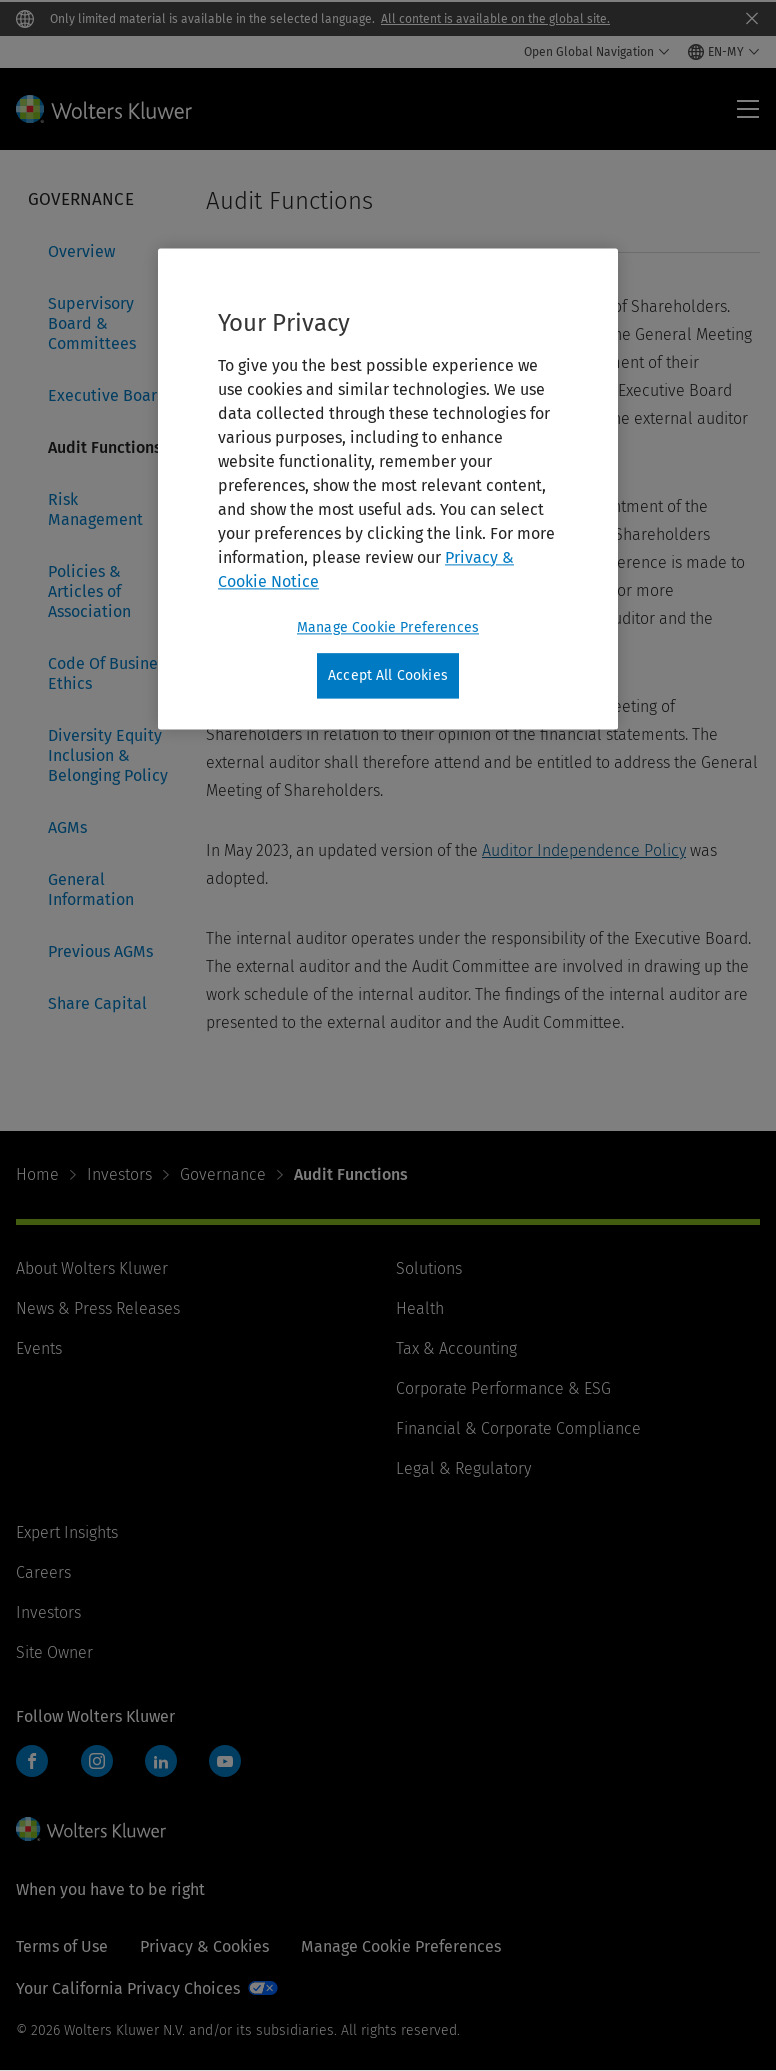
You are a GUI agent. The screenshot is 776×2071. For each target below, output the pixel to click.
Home (37, 1174)
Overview (81, 251)
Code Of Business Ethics (110, 673)
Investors (119, 1174)
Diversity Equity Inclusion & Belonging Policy (108, 755)
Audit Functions (105, 447)
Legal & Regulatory (463, 1468)
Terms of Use (62, 1946)
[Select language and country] (724, 52)
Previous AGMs (100, 951)
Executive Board (107, 395)
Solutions (429, 1268)
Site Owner (54, 1652)
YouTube (225, 1761)
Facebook (32, 1761)
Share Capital (97, 1003)
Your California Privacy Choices (128, 1988)
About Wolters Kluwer (92, 1268)
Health (420, 1308)
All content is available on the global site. (495, 19)
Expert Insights (67, 1532)
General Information (91, 889)
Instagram (97, 1761)
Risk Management (95, 509)
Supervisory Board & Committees (92, 323)
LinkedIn (161, 1761)
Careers (43, 1572)
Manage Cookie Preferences (401, 1946)
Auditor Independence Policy (584, 850)
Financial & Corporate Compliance (518, 1428)
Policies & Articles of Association (89, 591)
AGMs (67, 827)
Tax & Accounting (456, 1348)
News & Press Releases (98, 1308)
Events (39, 1348)
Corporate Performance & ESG (503, 1388)
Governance (223, 1174)
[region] (388, 489)
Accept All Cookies (388, 675)
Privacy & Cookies (204, 1946)
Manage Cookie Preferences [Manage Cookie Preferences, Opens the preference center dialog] (388, 627)
